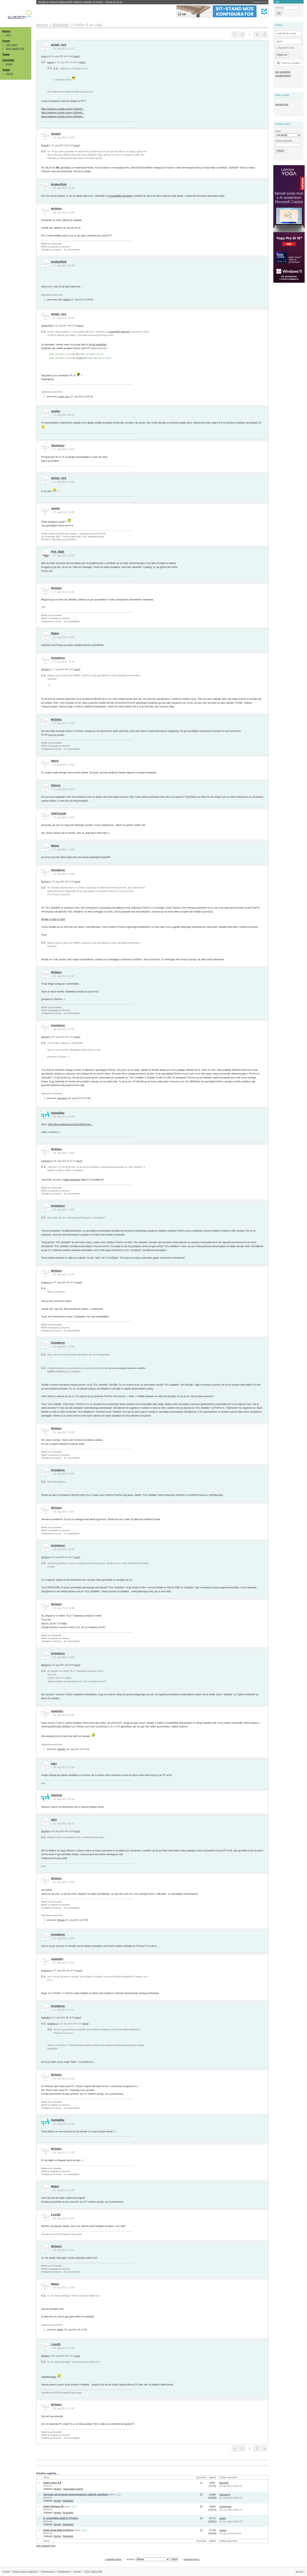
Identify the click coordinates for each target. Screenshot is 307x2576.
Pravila (6, 2571)
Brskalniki (68, 2500)
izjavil (76, 56)
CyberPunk (225, 2506)
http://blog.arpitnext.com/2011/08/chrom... (70, 1124)
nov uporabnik (282, 72)
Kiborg (55, 785)
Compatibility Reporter (120, 196)
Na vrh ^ (300, 2571)
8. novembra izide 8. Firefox (60, 2518)
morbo (55, 411)
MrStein (56, 208)
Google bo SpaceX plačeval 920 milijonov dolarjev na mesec (80, 2)
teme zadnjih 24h (15, 48)
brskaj (9, 64)
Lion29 (55, 2214)
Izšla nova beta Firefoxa (58, 2530)
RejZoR (44, 145)
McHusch (47, 2486)
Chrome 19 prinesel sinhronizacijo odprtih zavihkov (75, 2494)
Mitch (55, 760)
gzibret (66, 299)
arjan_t (44, 56)
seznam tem (281, 104)
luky (54, 1763)
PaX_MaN (57, 551)
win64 (222, 2518)
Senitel (55, 133)
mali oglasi (11, 44)
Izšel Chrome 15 (53, 2506)
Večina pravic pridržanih (25, 2571)
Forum (6, 41)
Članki (6, 54)
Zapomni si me (284, 47)
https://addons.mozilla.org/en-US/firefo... (62, 109)
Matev (55, 633)
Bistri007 (224, 2483)
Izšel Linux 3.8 (52, 2482)
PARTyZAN (58, 813)
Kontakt (77, 2571)
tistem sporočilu (71, 1179)
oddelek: (147, 2559)
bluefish (56, 1795)
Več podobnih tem (46, 2545)
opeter (55, 508)
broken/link (59, 184)
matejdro (57, 1711)
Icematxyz (58, 657)
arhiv (8, 35)
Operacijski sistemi (73, 2489)
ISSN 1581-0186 (93, 2571)
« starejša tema (113, 2559)
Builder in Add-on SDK (53, 919)
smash (222, 2530)
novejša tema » (191, 2559)
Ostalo (6, 70)
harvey (50, 62)
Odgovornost (47, 2571)
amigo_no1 (58, 44)
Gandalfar (58, 1112)
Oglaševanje (63, 2571)
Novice (6, 31)
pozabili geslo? (283, 75)
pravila (9, 73)
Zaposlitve (8, 60)
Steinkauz (58, 445)
